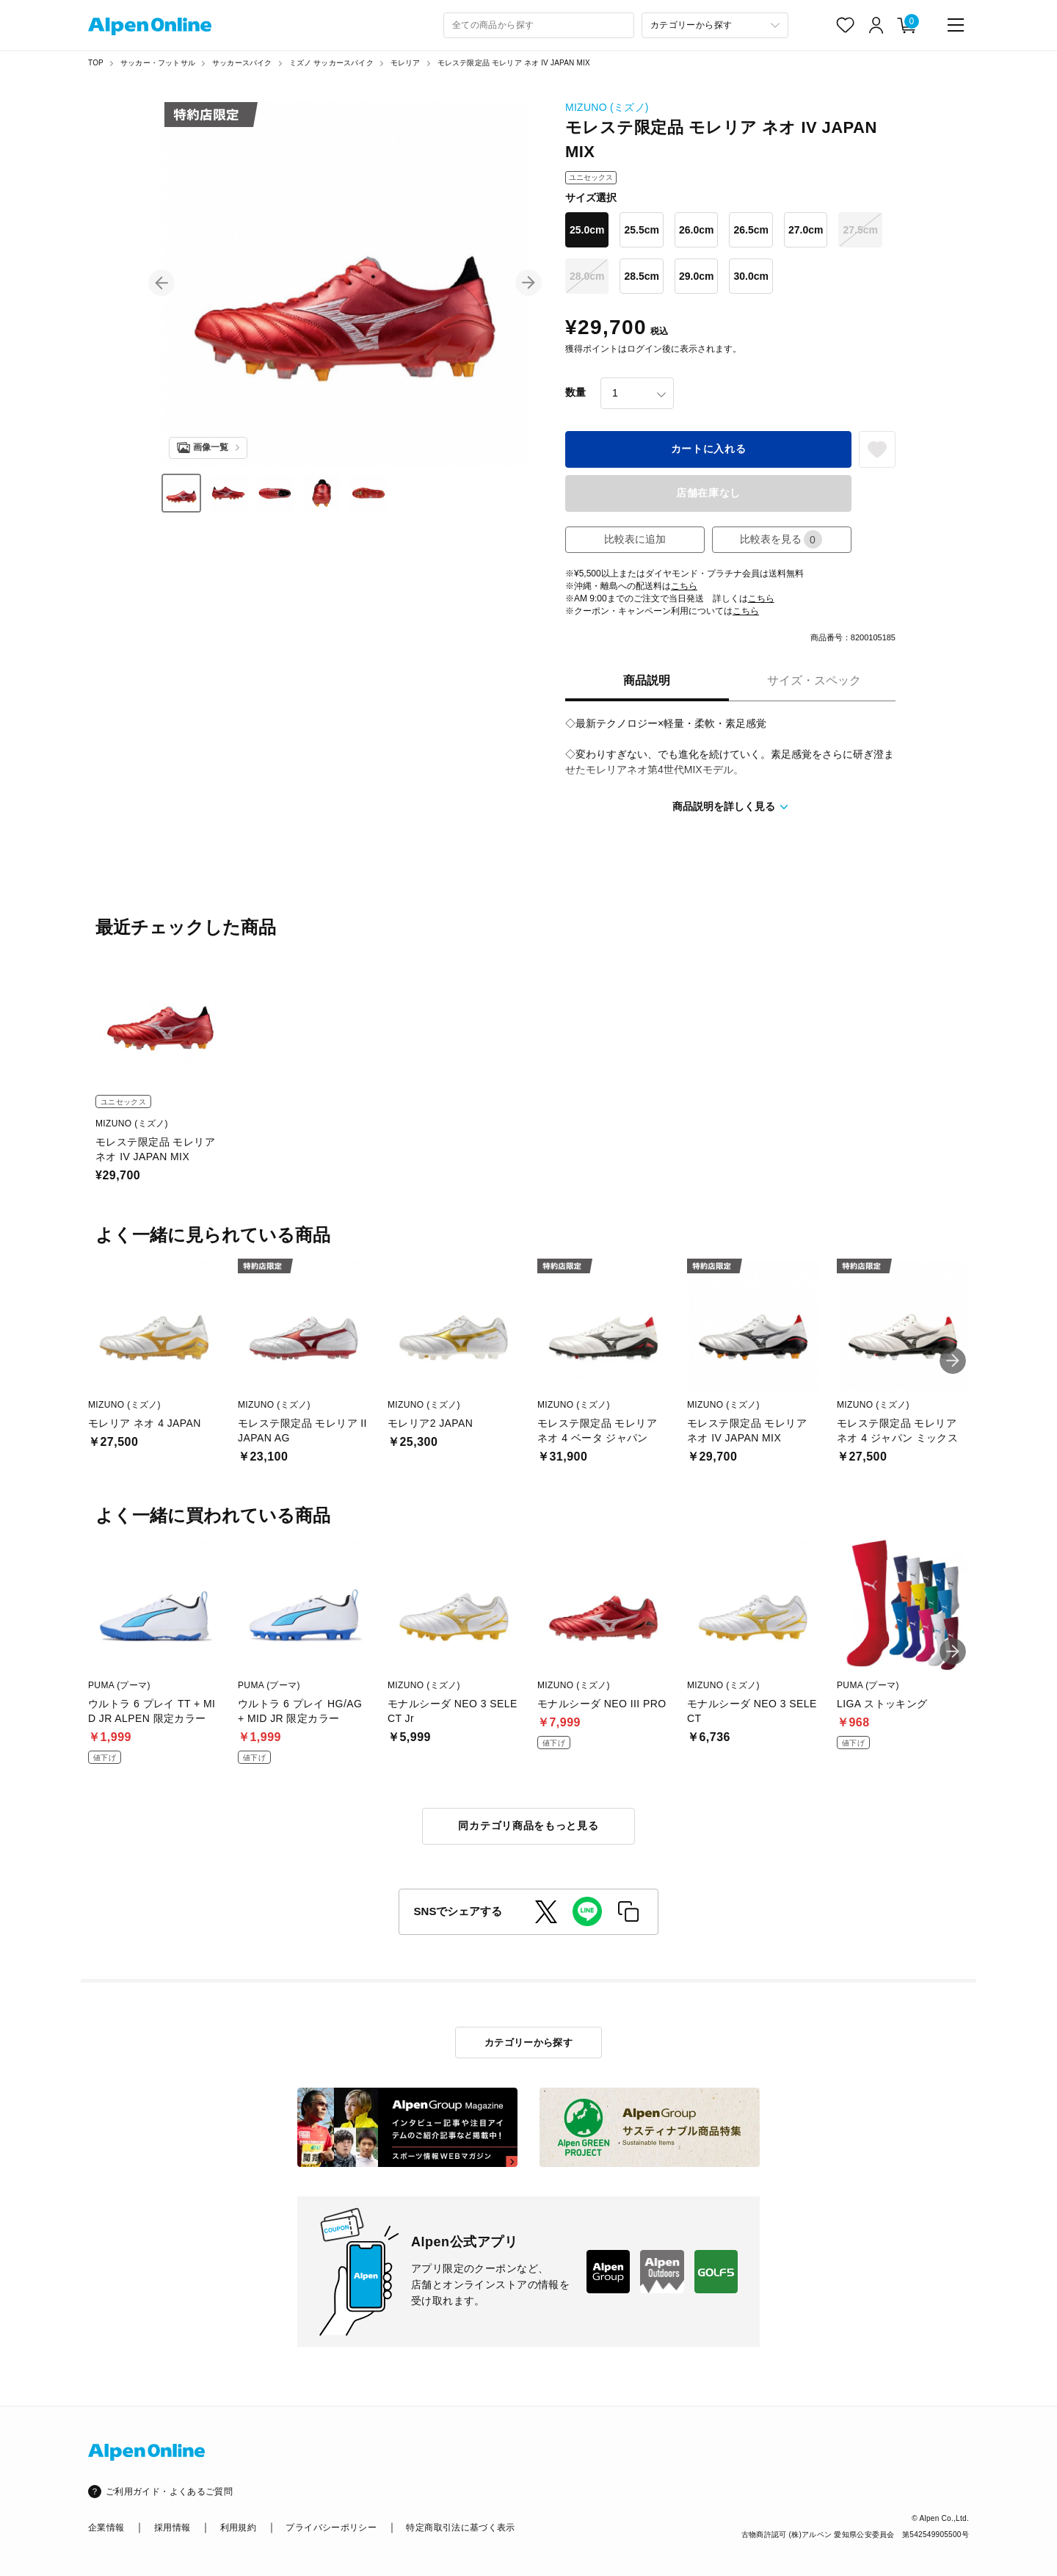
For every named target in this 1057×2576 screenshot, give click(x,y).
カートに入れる (709, 449)
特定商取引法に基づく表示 (460, 2527)
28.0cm (587, 276)
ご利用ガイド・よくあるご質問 (169, 2491)
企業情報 (106, 2527)
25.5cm (641, 230)
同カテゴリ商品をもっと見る (528, 1825)
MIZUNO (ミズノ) (607, 107)
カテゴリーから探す (528, 2042)
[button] (161, 282)
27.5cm (860, 230)
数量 (575, 392)
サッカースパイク (242, 63)
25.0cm (587, 230)
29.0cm (696, 276)
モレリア (406, 63)
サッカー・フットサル (157, 63)
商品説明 (646, 680)
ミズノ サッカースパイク (331, 63)
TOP (95, 63)
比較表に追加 (635, 539)
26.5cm (750, 230)
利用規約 (238, 2527)
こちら (684, 586)
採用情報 (172, 2527)
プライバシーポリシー (331, 2527)
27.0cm (805, 230)
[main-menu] (955, 25)
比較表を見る (781, 539)
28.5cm (641, 276)
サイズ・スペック (814, 680)
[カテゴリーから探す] (715, 25)
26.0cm (696, 230)
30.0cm (750, 276)
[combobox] (538, 25)
